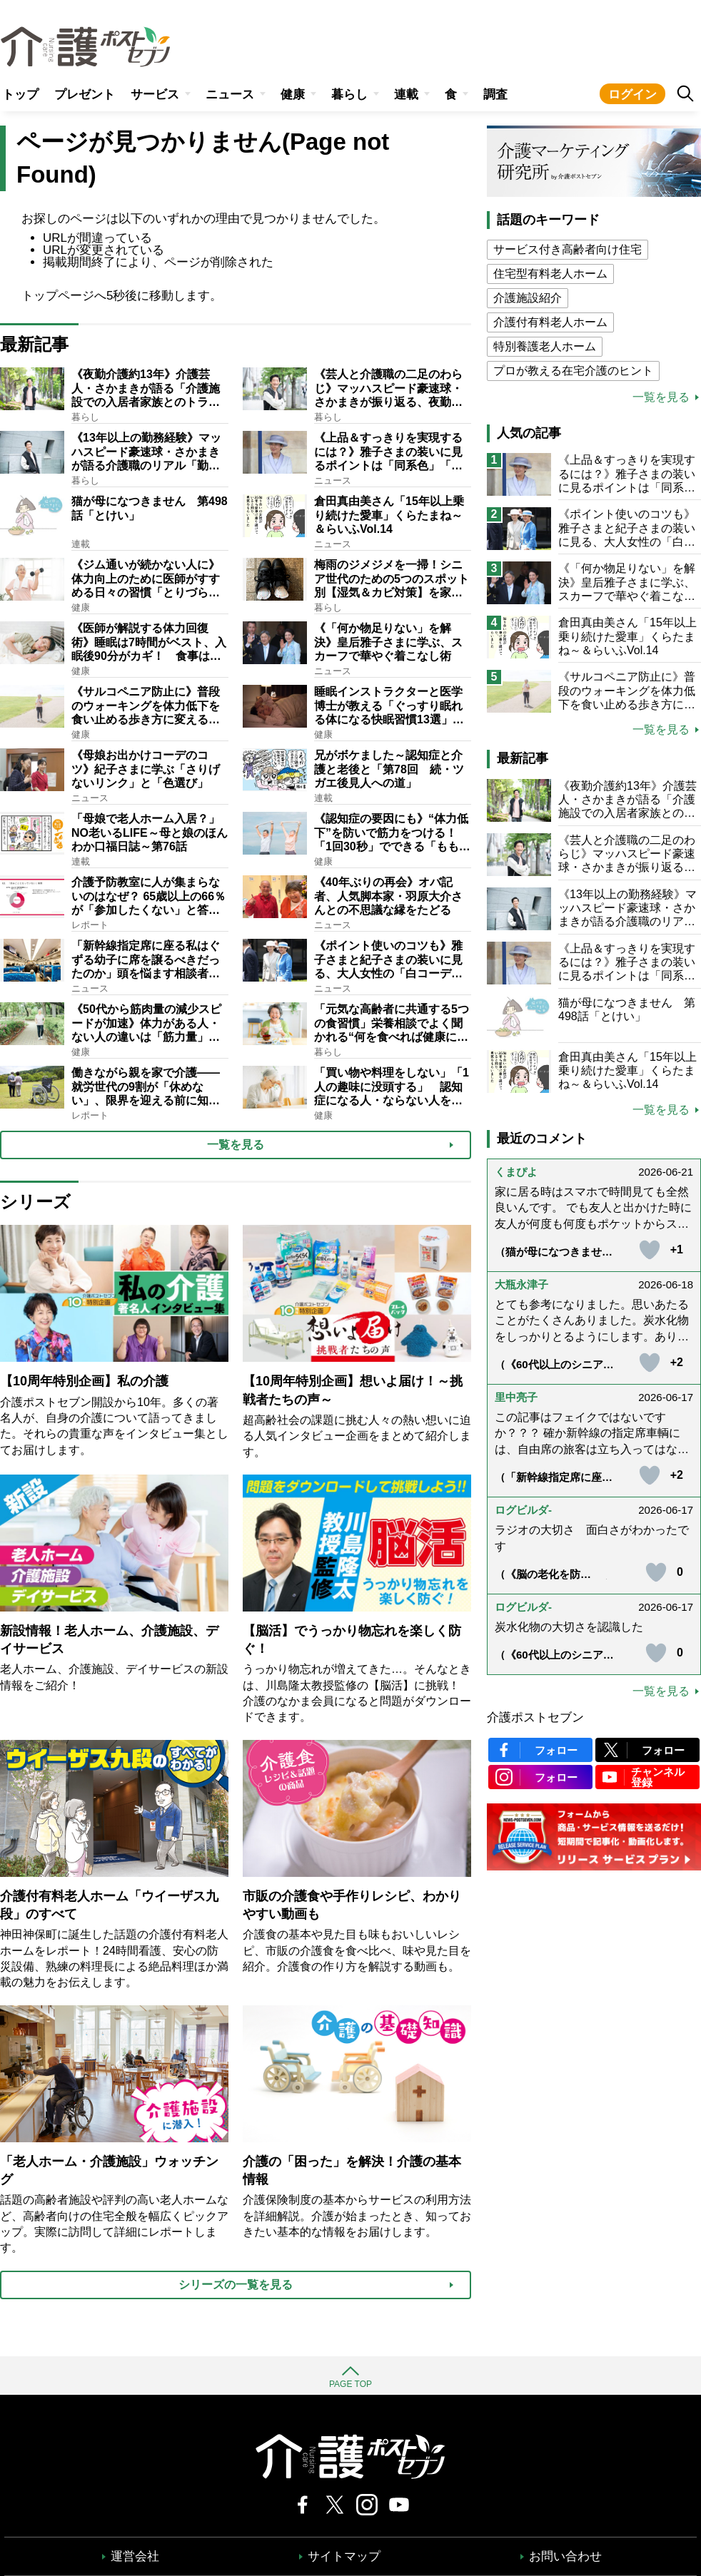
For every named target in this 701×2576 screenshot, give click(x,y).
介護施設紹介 (527, 298)
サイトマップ (344, 2556)
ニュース (230, 94)
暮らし (349, 94)
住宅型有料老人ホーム (550, 274)
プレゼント (84, 94)
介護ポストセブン (535, 1717)
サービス (155, 94)
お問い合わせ (565, 2556)
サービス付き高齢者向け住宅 (567, 249)
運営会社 (135, 2556)
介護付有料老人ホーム (550, 322)
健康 (293, 94)
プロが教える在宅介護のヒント (573, 371)
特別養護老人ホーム (544, 346)
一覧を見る (661, 397)
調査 (495, 94)
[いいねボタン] (649, 1250)
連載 (406, 94)
